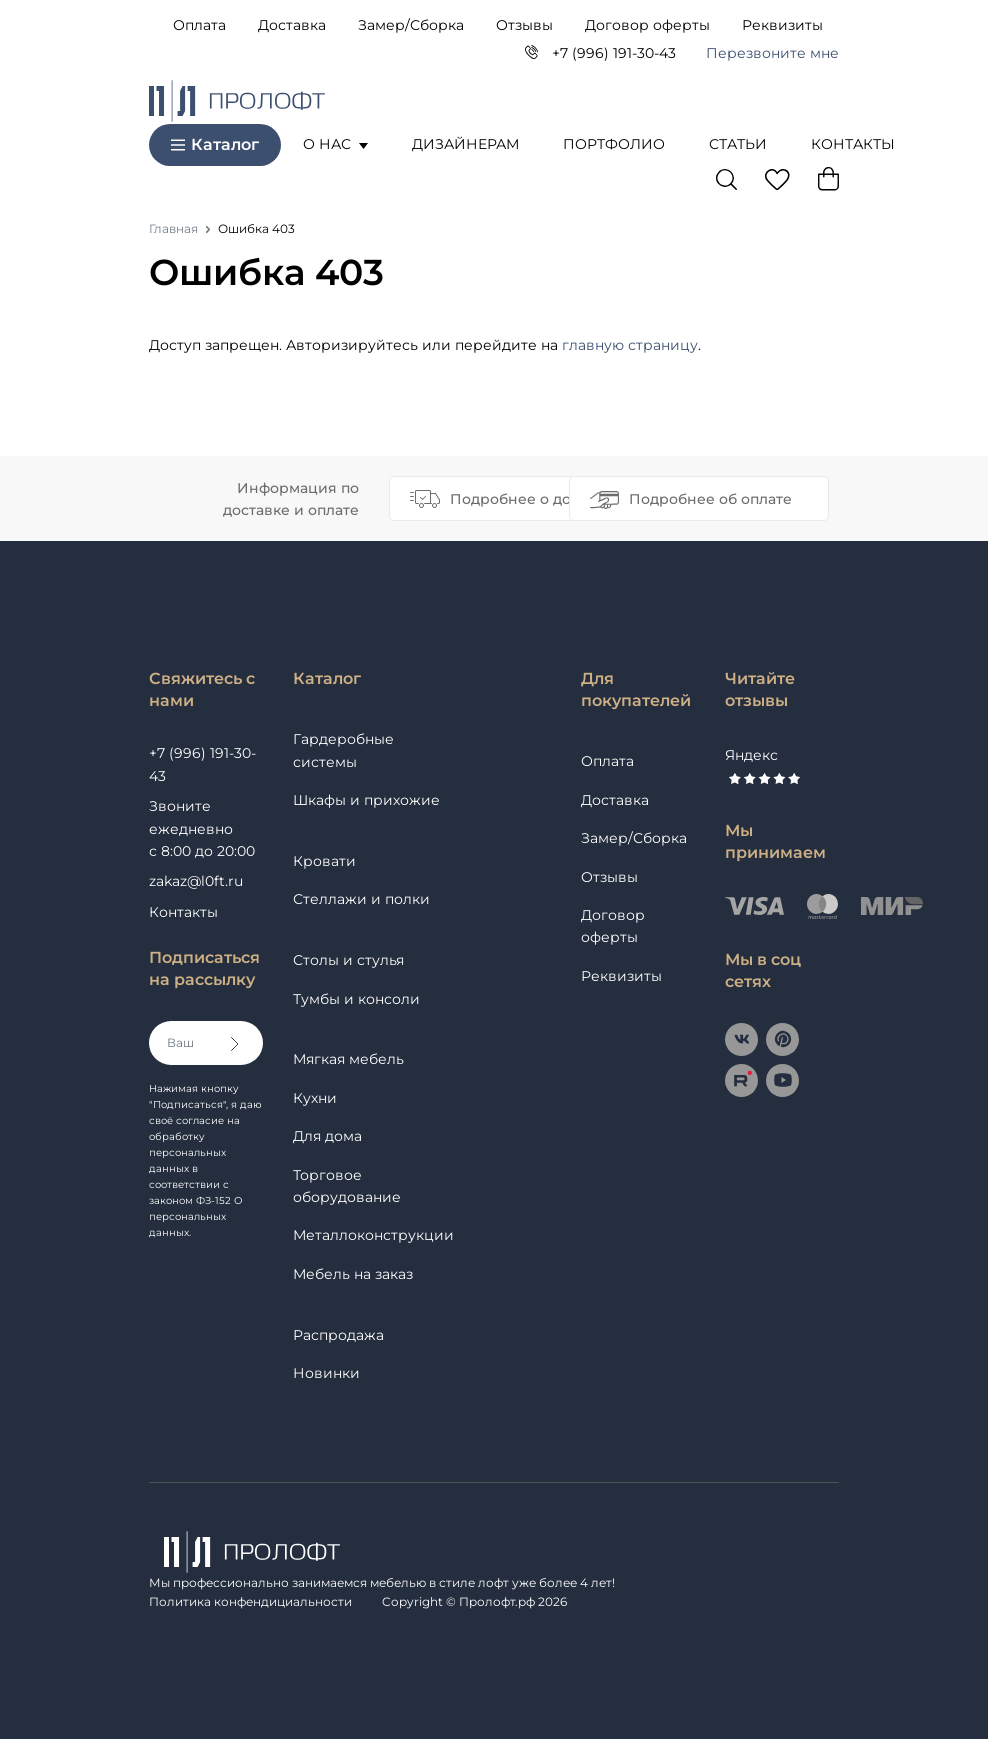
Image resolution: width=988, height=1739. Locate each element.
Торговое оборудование (347, 1186)
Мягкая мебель (348, 1059)
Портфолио (614, 144)
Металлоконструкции (373, 1235)
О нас (335, 144)
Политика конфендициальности (250, 1601)
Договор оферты (647, 25)
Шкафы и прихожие (366, 800)
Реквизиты (782, 25)
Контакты (853, 144)
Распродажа (338, 1335)
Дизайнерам (465, 144)
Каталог (215, 144)
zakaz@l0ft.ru (196, 881)
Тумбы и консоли (356, 999)
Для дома (327, 1136)
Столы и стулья (348, 960)
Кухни (315, 1098)
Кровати (324, 861)
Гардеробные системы (343, 750)
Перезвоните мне (772, 53)
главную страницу (630, 345)
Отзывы (524, 25)
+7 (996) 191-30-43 (614, 53)
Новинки (326, 1373)
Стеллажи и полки (361, 899)
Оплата (199, 25)
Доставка (292, 25)
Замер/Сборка (411, 25)
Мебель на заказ (353, 1274)
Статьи (738, 144)
